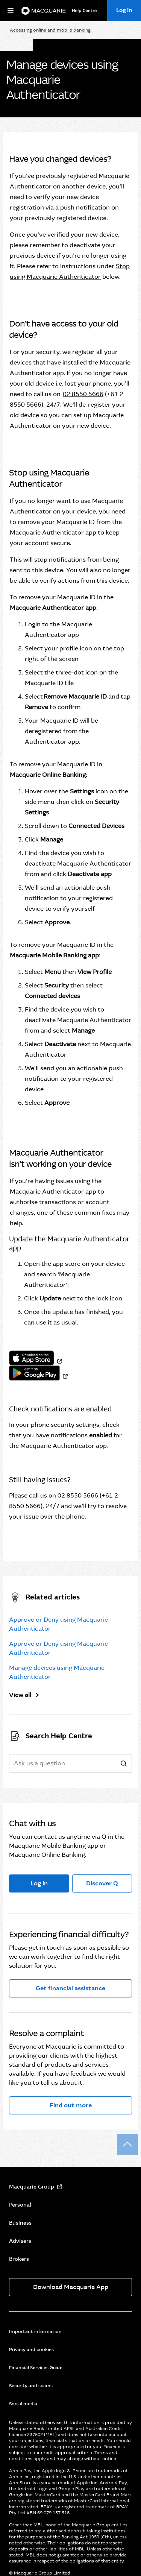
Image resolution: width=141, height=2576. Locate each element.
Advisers (20, 2240)
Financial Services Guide (35, 2368)
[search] (123, 1763)
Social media (23, 2404)
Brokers (19, 2259)
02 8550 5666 (83, 394)
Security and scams (31, 2386)
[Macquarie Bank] (43, 11)
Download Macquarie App (70, 2287)
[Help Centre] (86, 11)
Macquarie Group (31, 2186)
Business (20, 2222)
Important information (35, 2331)
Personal (20, 2204)
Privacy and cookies (31, 2350)
